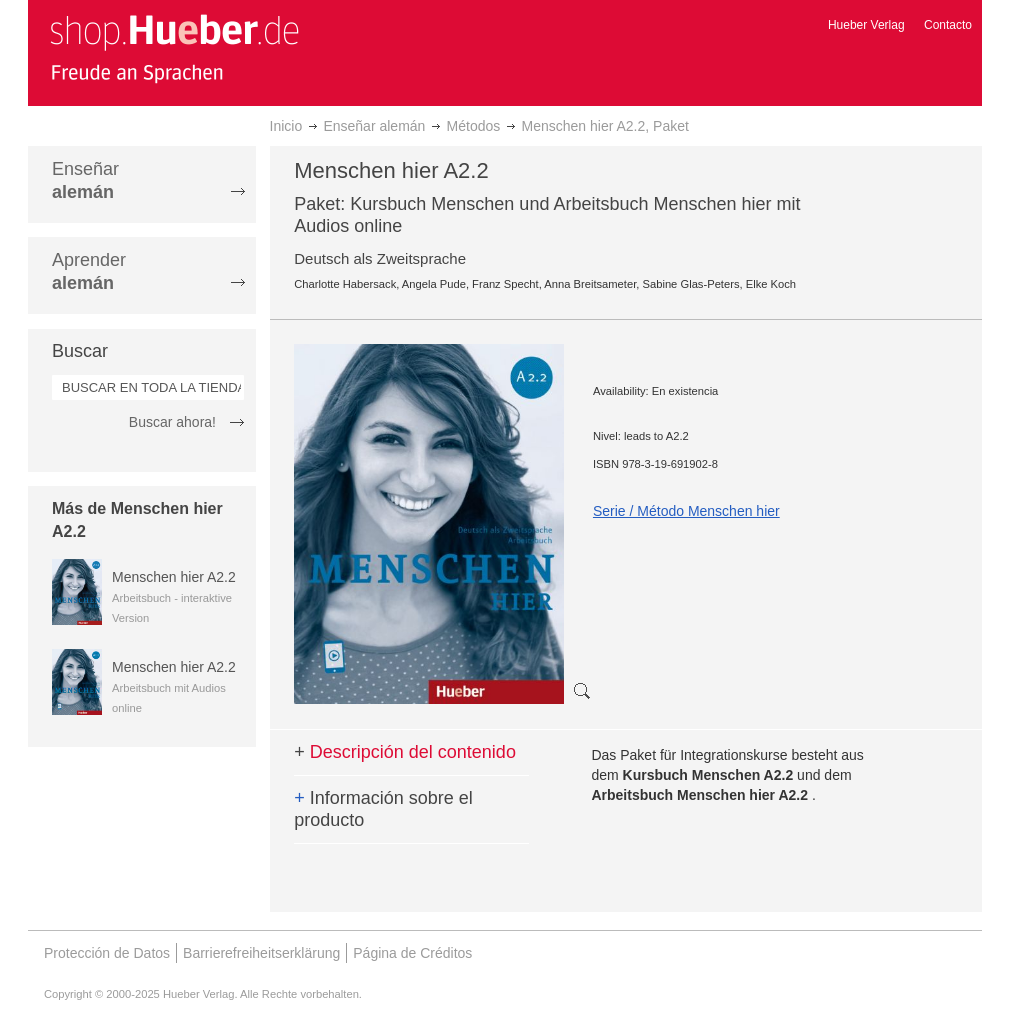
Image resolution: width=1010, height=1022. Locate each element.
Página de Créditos (412, 953)
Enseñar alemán (374, 126)
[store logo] (174, 48)
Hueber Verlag (866, 25)
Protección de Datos (107, 953)
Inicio (286, 126)
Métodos (474, 126)
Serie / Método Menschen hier (686, 511)
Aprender (89, 271)
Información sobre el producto (383, 809)
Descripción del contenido (405, 752)
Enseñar (85, 180)
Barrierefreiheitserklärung (261, 953)
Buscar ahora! (172, 422)
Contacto (948, 25)
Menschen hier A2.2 (174, 577)
